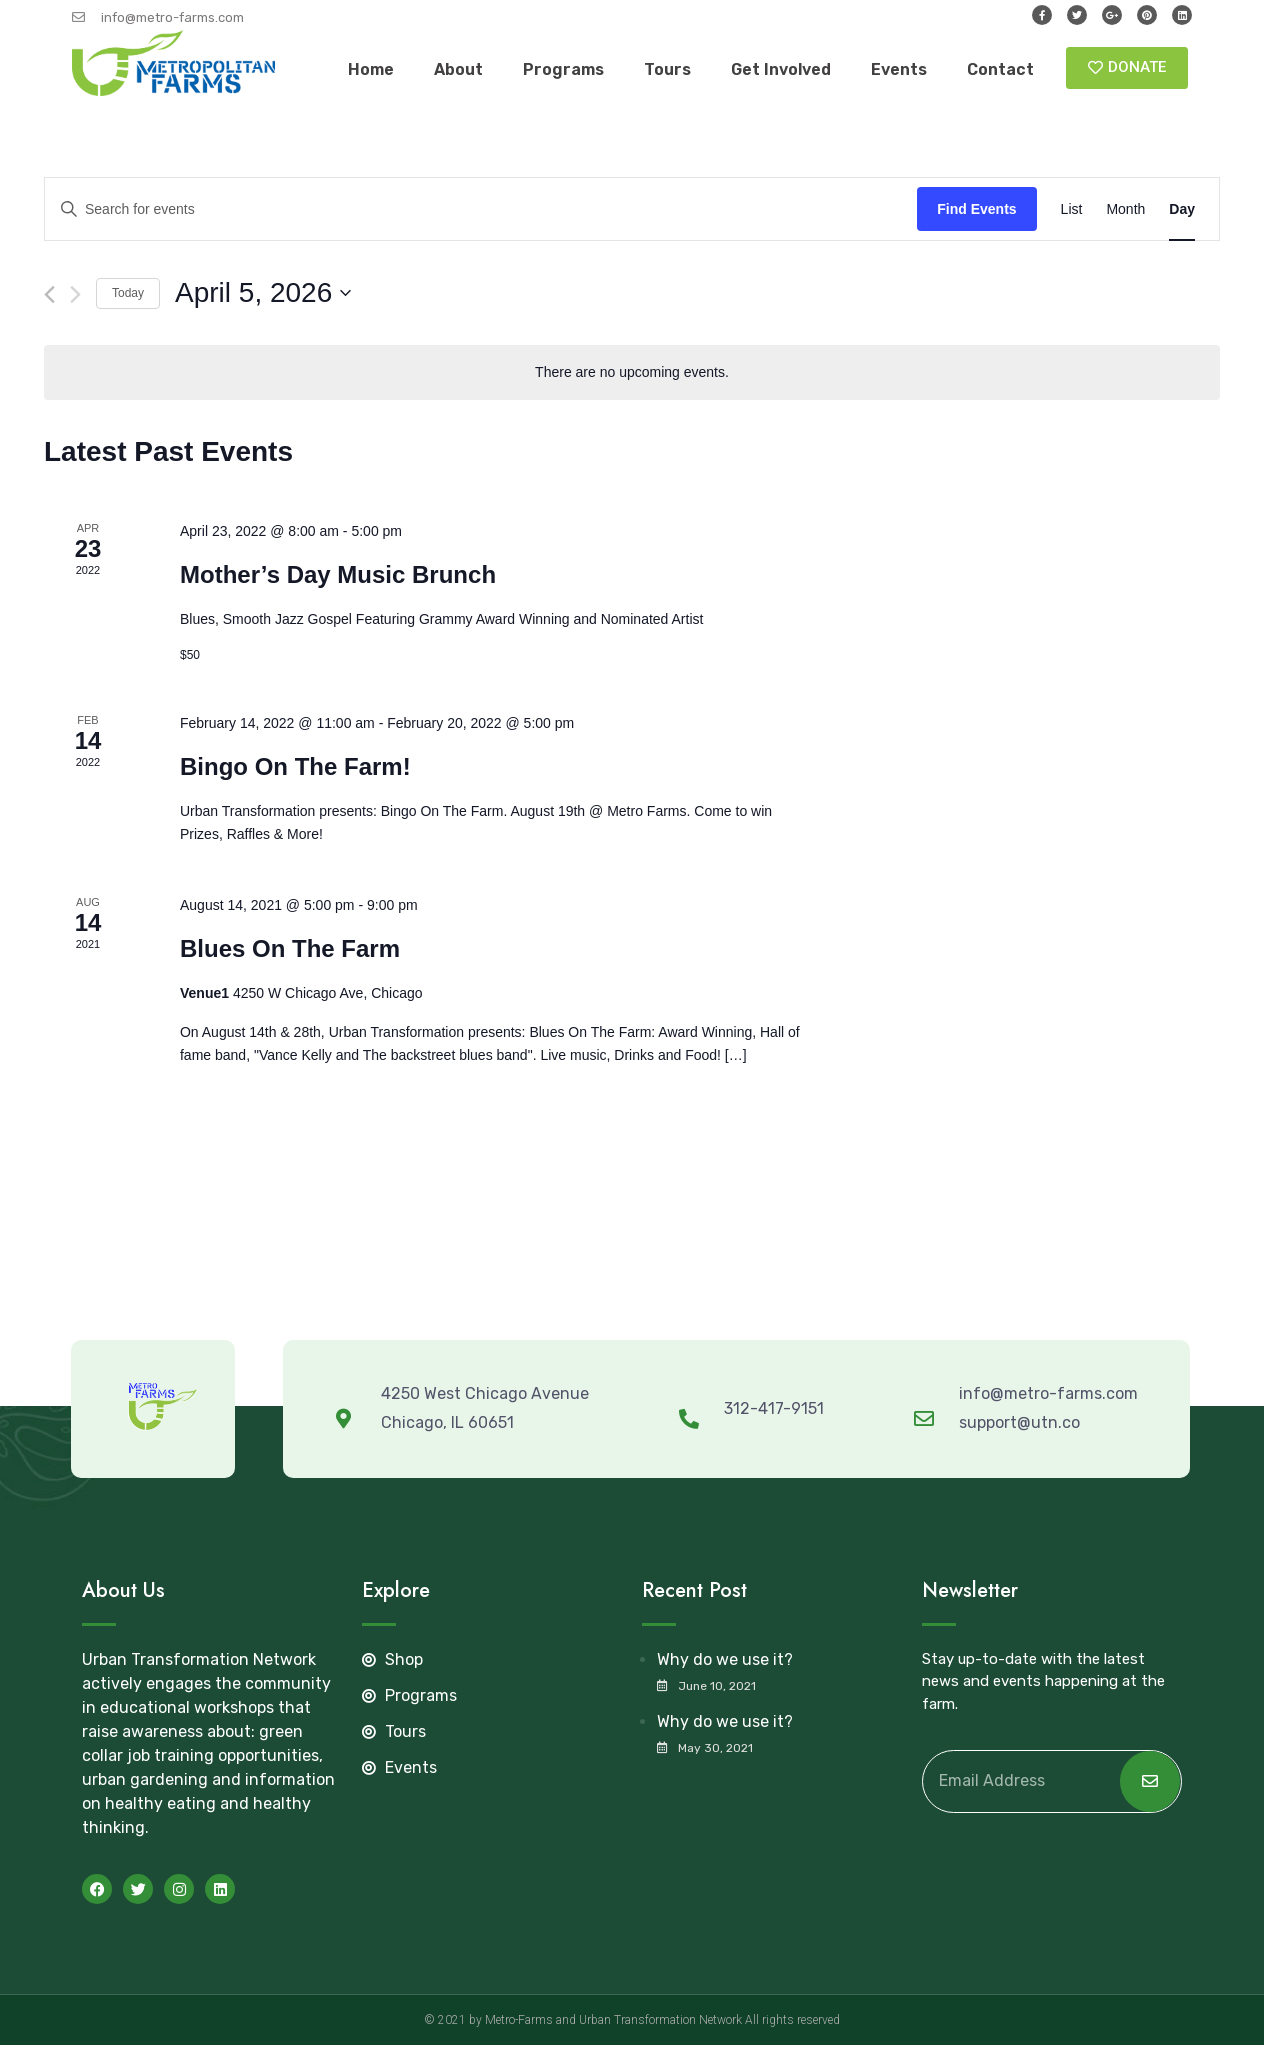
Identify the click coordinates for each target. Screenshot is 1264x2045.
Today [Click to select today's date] (128, 293)
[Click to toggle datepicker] (263, 293)
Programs (563, 69)
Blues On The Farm (290, 948)
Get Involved (781, 69)
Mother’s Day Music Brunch (338, 574)
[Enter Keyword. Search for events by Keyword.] (481, 209)
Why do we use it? (725, 1659)
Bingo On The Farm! (295, 766)
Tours (667, 69)
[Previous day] (49, 294)
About (458, 69)
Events (899, 69)
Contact (1000, 69)
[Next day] (75, 294)
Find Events (976, 209)
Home (371, 69)
